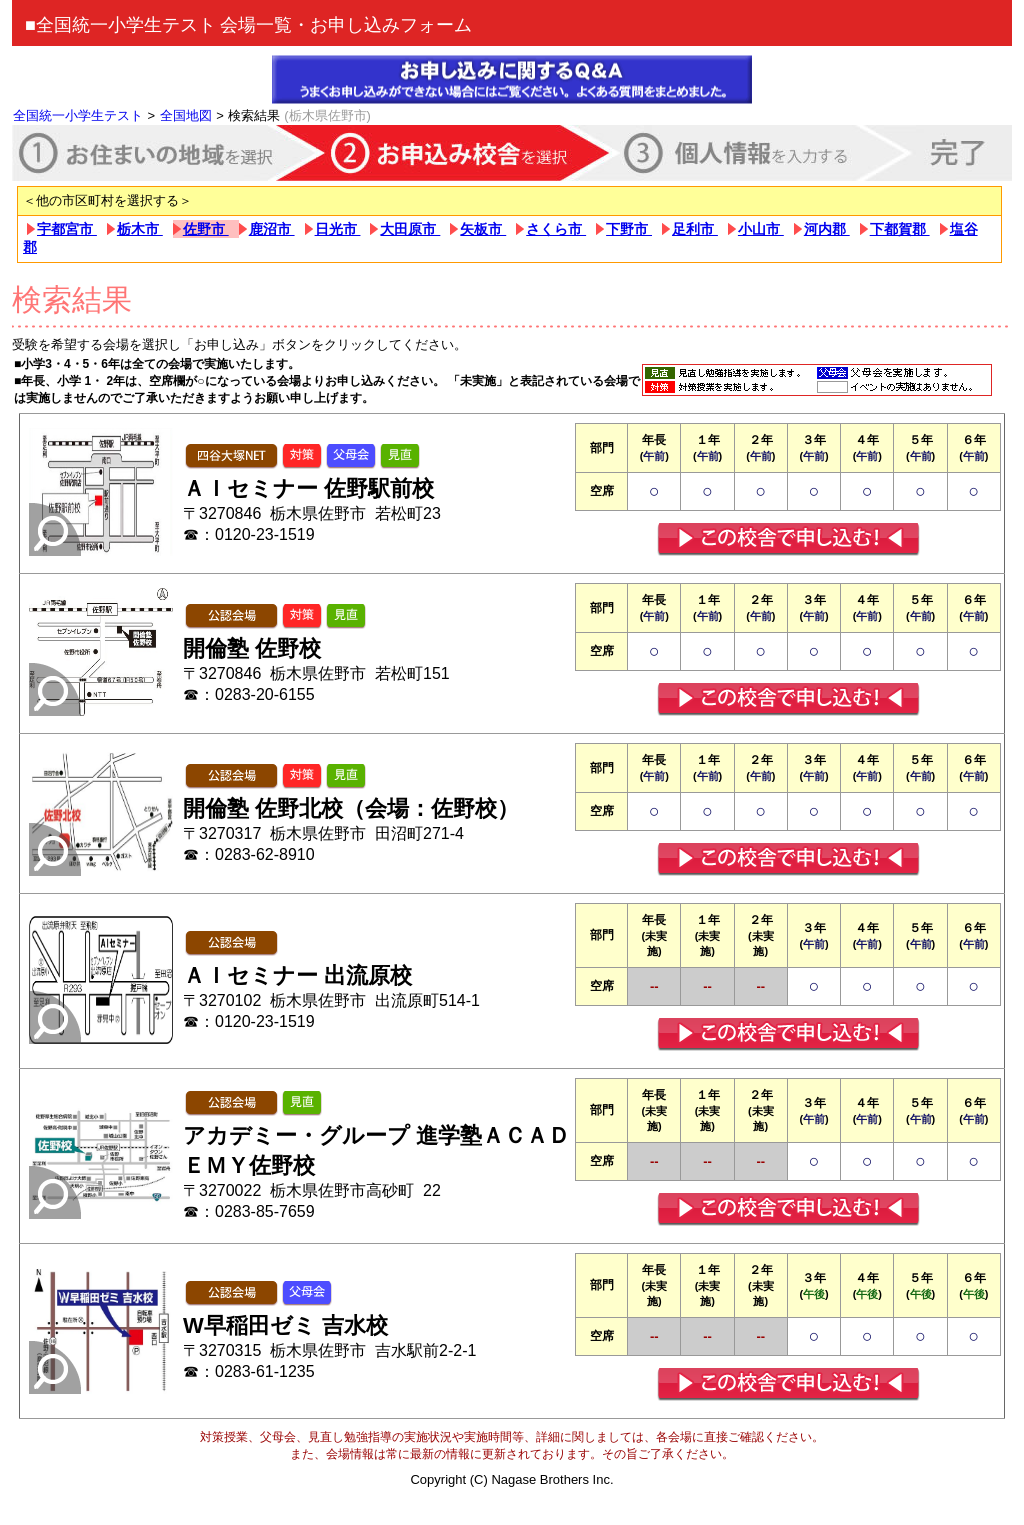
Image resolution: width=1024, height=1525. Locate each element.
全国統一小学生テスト (78, 115)
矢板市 (483, 229)
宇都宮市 (67, 229)
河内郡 (827, 229)
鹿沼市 (272, 229)
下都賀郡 (900, 229)
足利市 (695, 229)
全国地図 (186, 115)
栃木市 (140, 229)
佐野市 (206, 229)
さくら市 (556, 229)
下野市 (629, 229)
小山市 (761, 229)
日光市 (338, 229)
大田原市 (410, 229)
